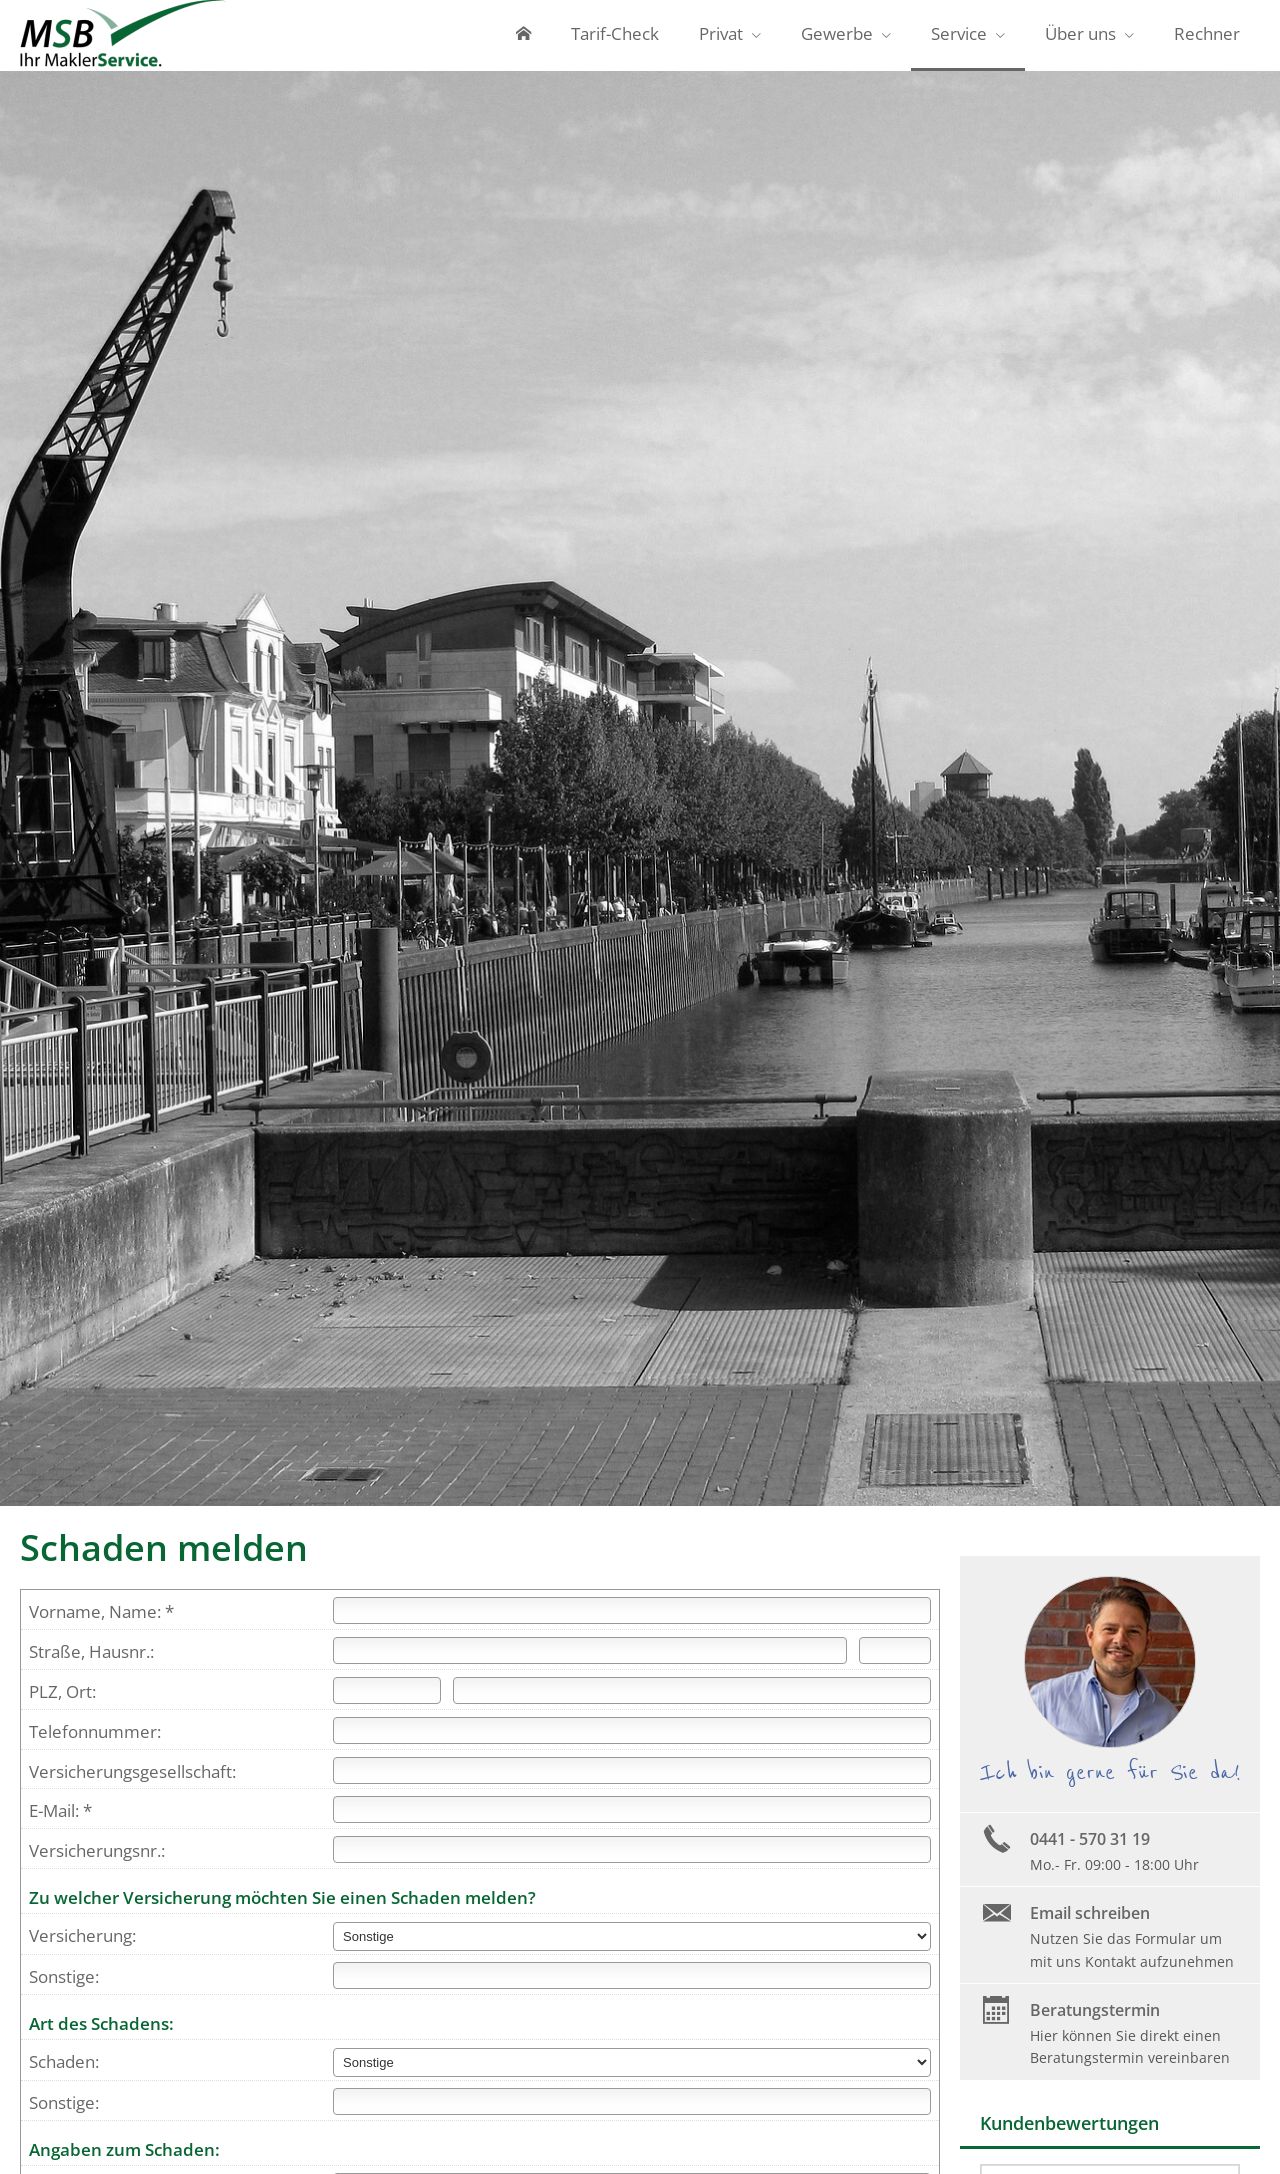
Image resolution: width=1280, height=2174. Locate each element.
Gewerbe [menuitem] (837, 38)
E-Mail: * (60, 1819)
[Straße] (590, 1659)
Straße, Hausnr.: (91, 1660)
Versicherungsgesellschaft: (132, 1780)
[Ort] (692, 1699)
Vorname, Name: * (101, 1620)
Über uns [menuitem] (1080, 38)
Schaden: (64, 2070)
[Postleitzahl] (387, 1699)
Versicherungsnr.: (97, 1859)
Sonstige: (64, 1985)
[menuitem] (523, 40)
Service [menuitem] (959, 38)
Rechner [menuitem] (1207, 38)
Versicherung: (82, 1944)
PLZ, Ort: (62, 1700)
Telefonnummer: (95, 1740)
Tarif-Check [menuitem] (615, 38)
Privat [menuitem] (721, 38)
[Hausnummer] (895, 1659)
